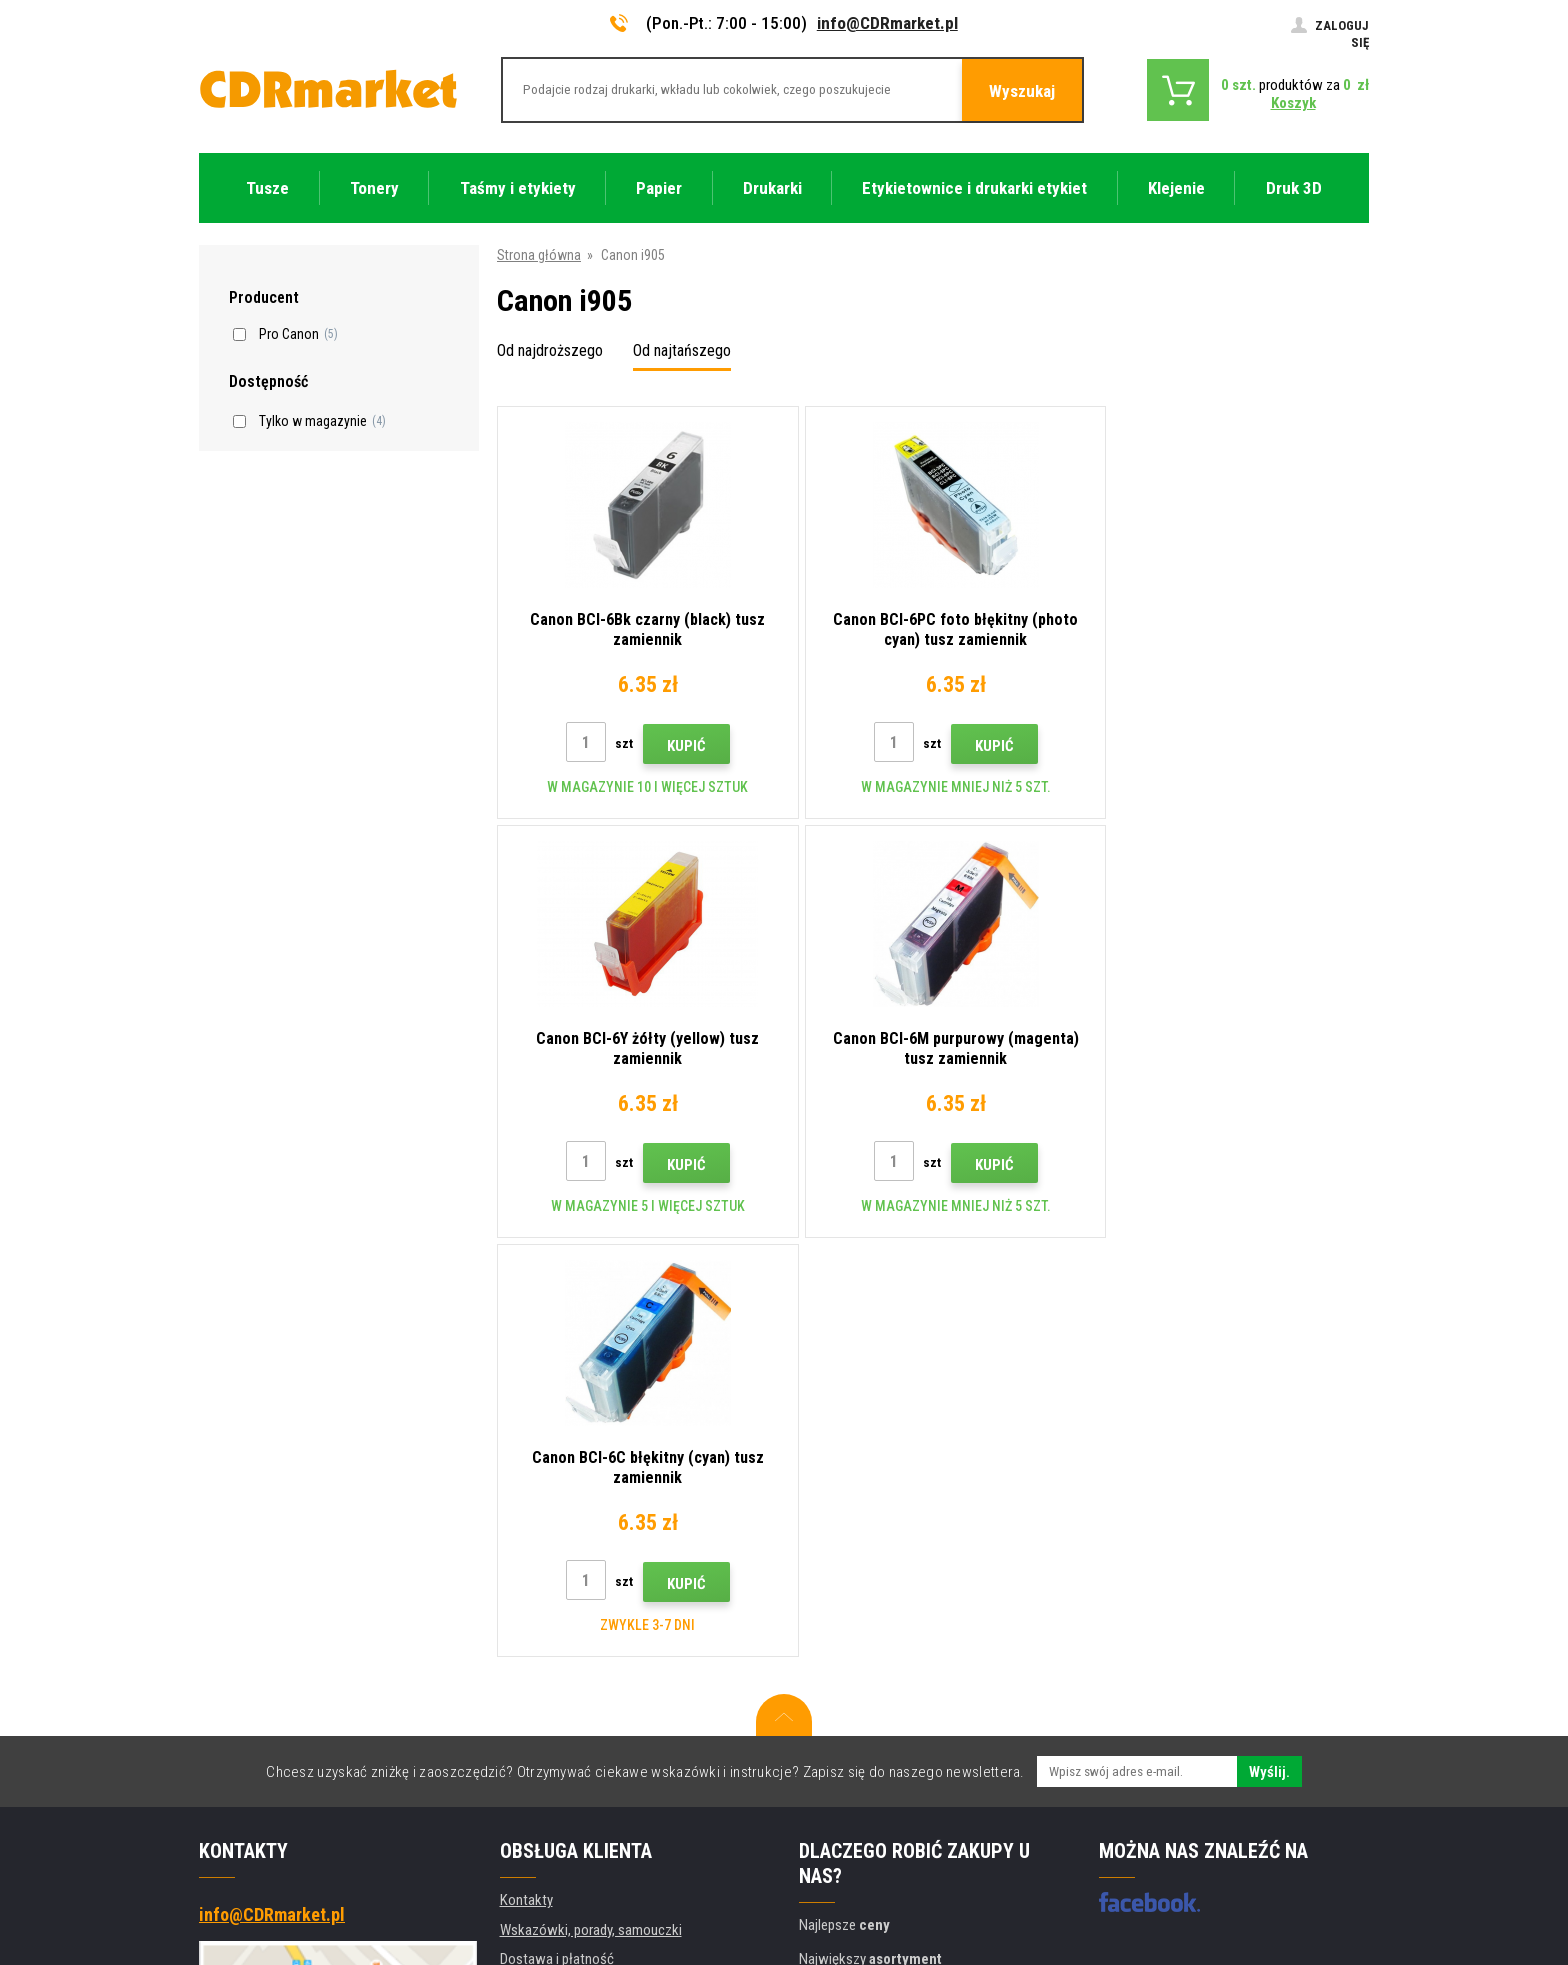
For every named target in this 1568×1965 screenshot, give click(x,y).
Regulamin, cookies (556, 1658)
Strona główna (539, 255)
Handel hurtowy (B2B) (563, 1570)
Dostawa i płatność (557, 1540)
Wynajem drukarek (552, 1747)
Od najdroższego (550, 350)
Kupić (678, 746)
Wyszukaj (1022, 91)
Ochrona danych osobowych (582, 1688)
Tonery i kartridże (918, 1939)
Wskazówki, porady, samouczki (591, 1511)
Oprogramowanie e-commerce (1203, 1872)
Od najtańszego (682, 350)
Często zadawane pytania (575, 1599)
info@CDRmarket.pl (887, 23)
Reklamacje (533, 1629)
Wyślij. (1269, 1353)
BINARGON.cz (1331, 1872)
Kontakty (526, 1481)
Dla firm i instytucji (553, 1717)
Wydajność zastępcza (563, 1776)
